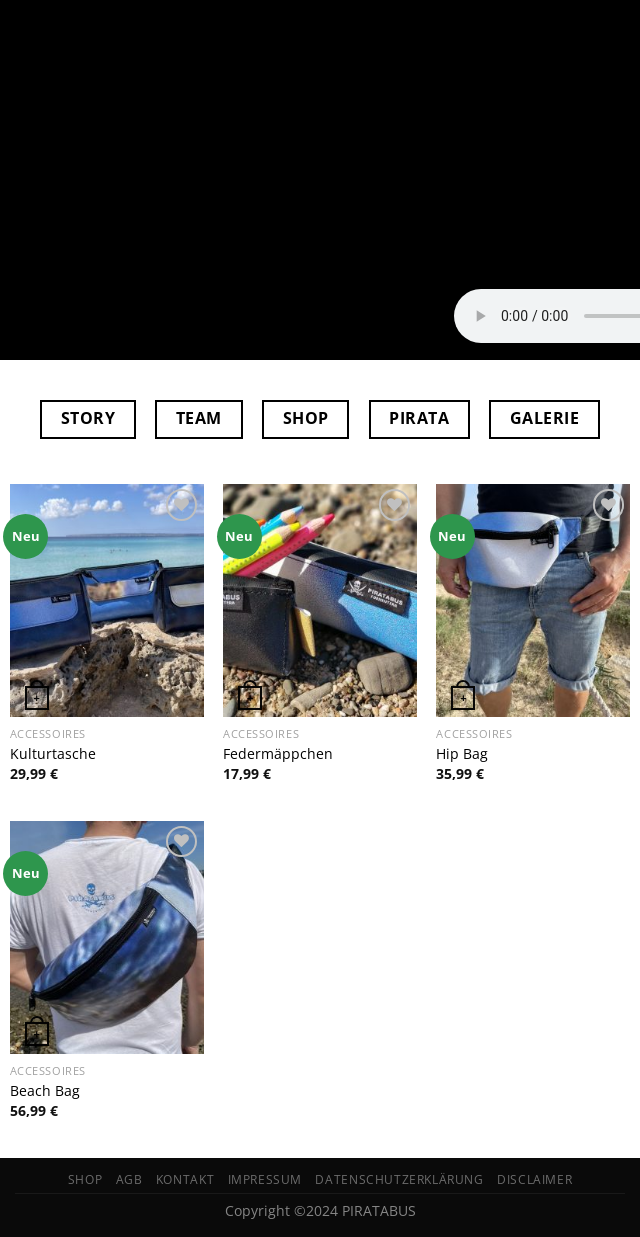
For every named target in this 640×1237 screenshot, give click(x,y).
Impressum (265, 1179)
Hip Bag (462, 754)
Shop (85, 1179)
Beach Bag (45, 1091)
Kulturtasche (53, 754)
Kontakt (185, 1179)
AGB (129, 1179)
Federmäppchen (278, 754)
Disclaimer (534, 1179)
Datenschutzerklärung (399, 1179)
